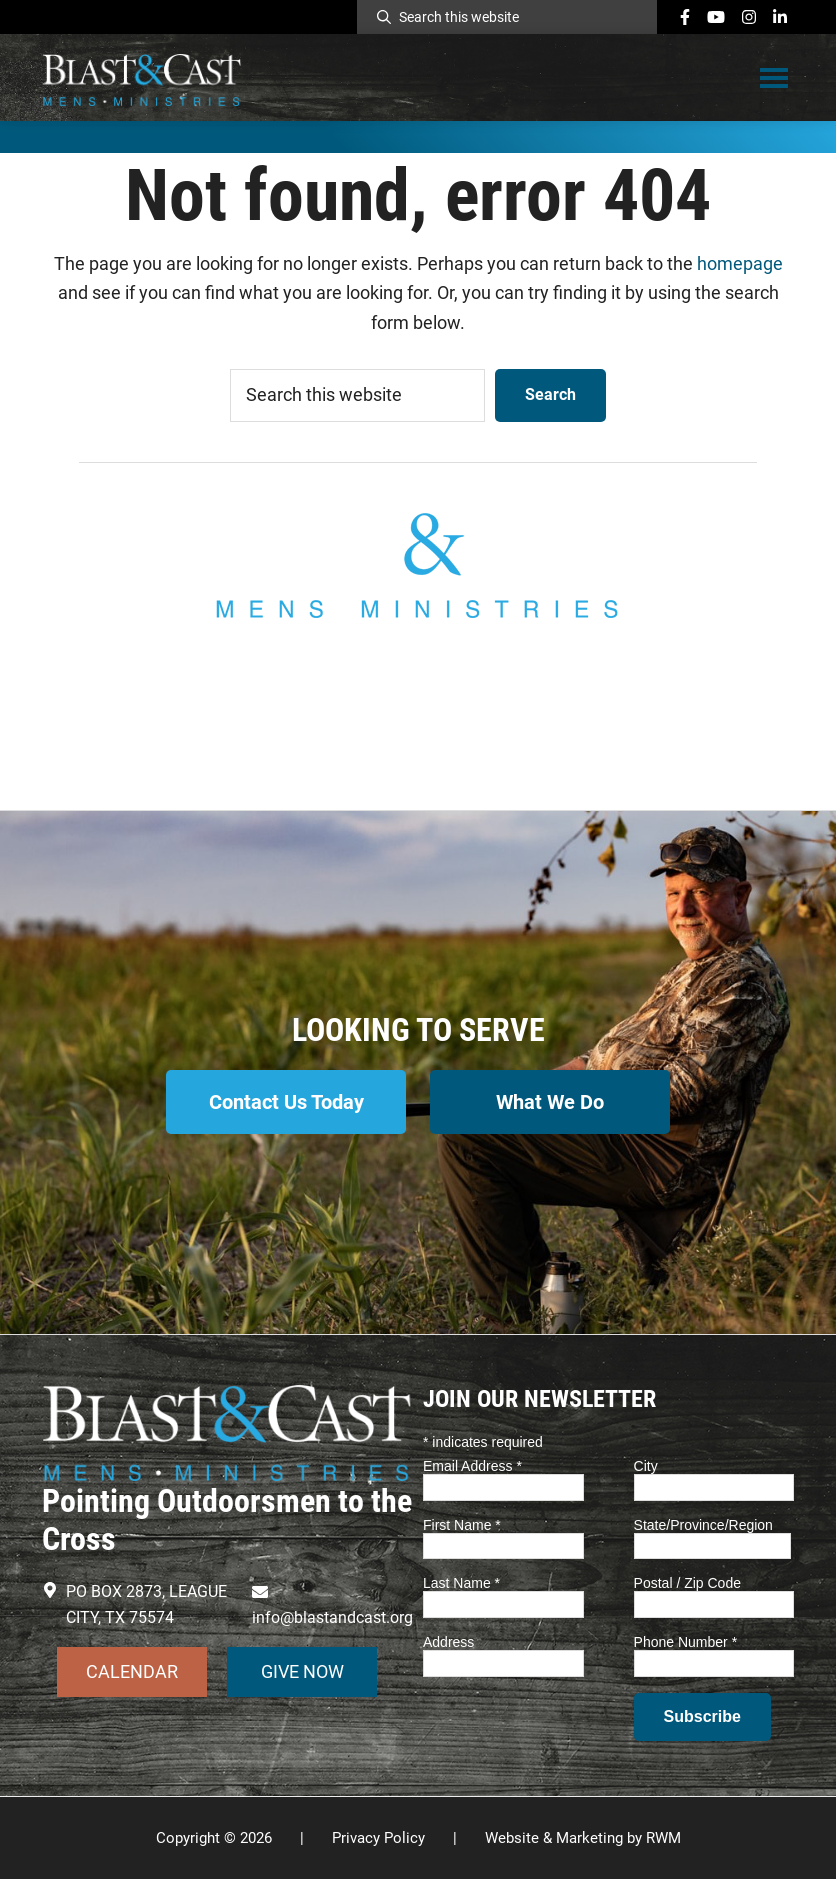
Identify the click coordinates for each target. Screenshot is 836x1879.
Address (448, 1642)
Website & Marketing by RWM (583, 1838)
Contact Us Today (286, 1102)
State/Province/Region (703, 1525)
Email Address (472, 1466)
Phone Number (686, 1642)
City (646, 1466)
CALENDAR (132, 1671)
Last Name (461, 1583)
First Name (462, 1525)
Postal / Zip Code (687, 1583)
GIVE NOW (302, 1671)
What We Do (550, 1102)
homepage (740, 263)
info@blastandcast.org (418, 713)
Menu (774, 77)
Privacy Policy (378, 1838)
